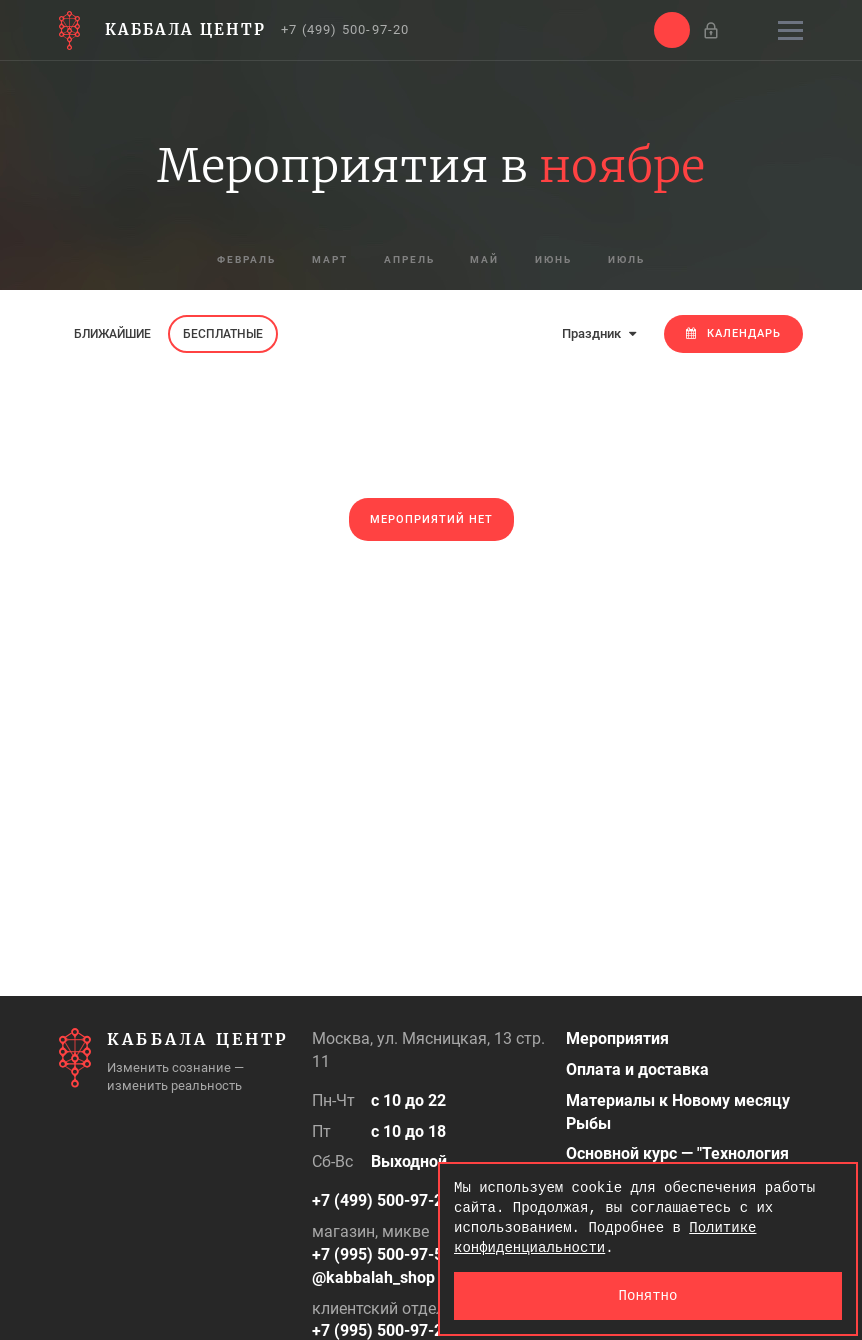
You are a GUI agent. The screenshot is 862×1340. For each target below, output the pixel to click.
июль (651, 260)
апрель (405, 260)
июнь (568, 260)
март (316, 260)
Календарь (733, 333)
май (490, 260)
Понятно (648, 1295)
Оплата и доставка (637, 1069)
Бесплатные (223, 334)
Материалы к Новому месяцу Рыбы (678, 1112)
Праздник (599, 333)
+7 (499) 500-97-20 (345, 29)
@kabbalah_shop (373, 1277)
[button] (672, 30)
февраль (223, 260)
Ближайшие (112, 334)
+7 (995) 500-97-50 (382, 1254)
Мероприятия (617, 1038)
